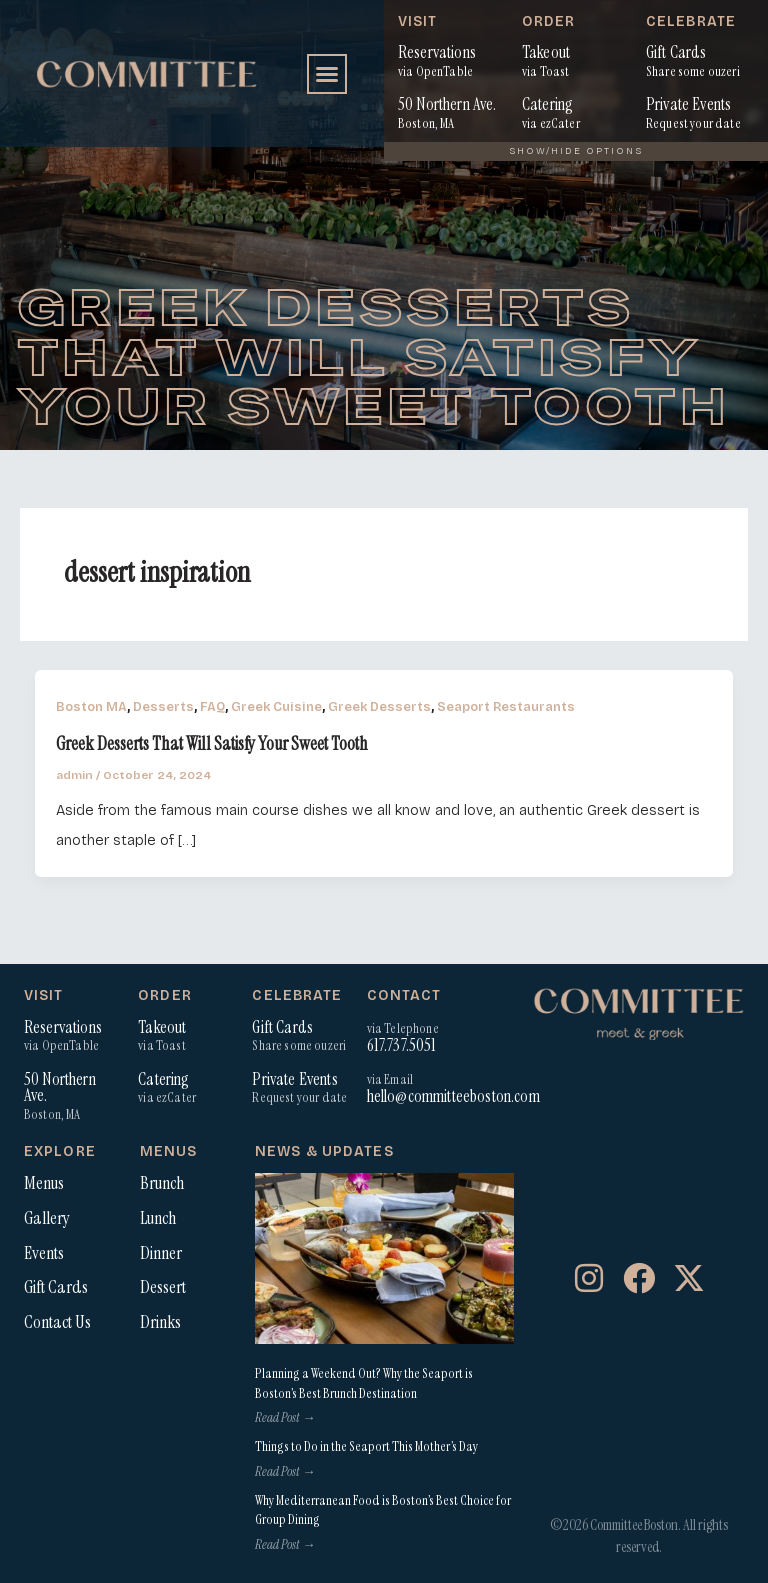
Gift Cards (56, 1287)
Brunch (162, 1183)
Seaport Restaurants (506, 706)
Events (44, 1253)
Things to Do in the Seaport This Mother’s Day (366, 1446)
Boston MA (91, 706)
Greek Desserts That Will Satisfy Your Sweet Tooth (212, 744)
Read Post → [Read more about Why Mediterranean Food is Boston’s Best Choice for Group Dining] (285, 1544)
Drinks (160, 1322)
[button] (327, 74)
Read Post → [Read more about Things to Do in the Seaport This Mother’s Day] (285, 1471)
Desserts (163, 706)
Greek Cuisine (276, 706)
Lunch (158, 1218)
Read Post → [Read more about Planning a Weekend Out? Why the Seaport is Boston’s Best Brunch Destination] (285, 1417)
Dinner (161, 1253)
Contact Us (57, 1322)
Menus (44, 1183)
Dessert (163, 1287)
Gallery (47, 1218)
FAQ (212, 706)
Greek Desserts (379, 706)
